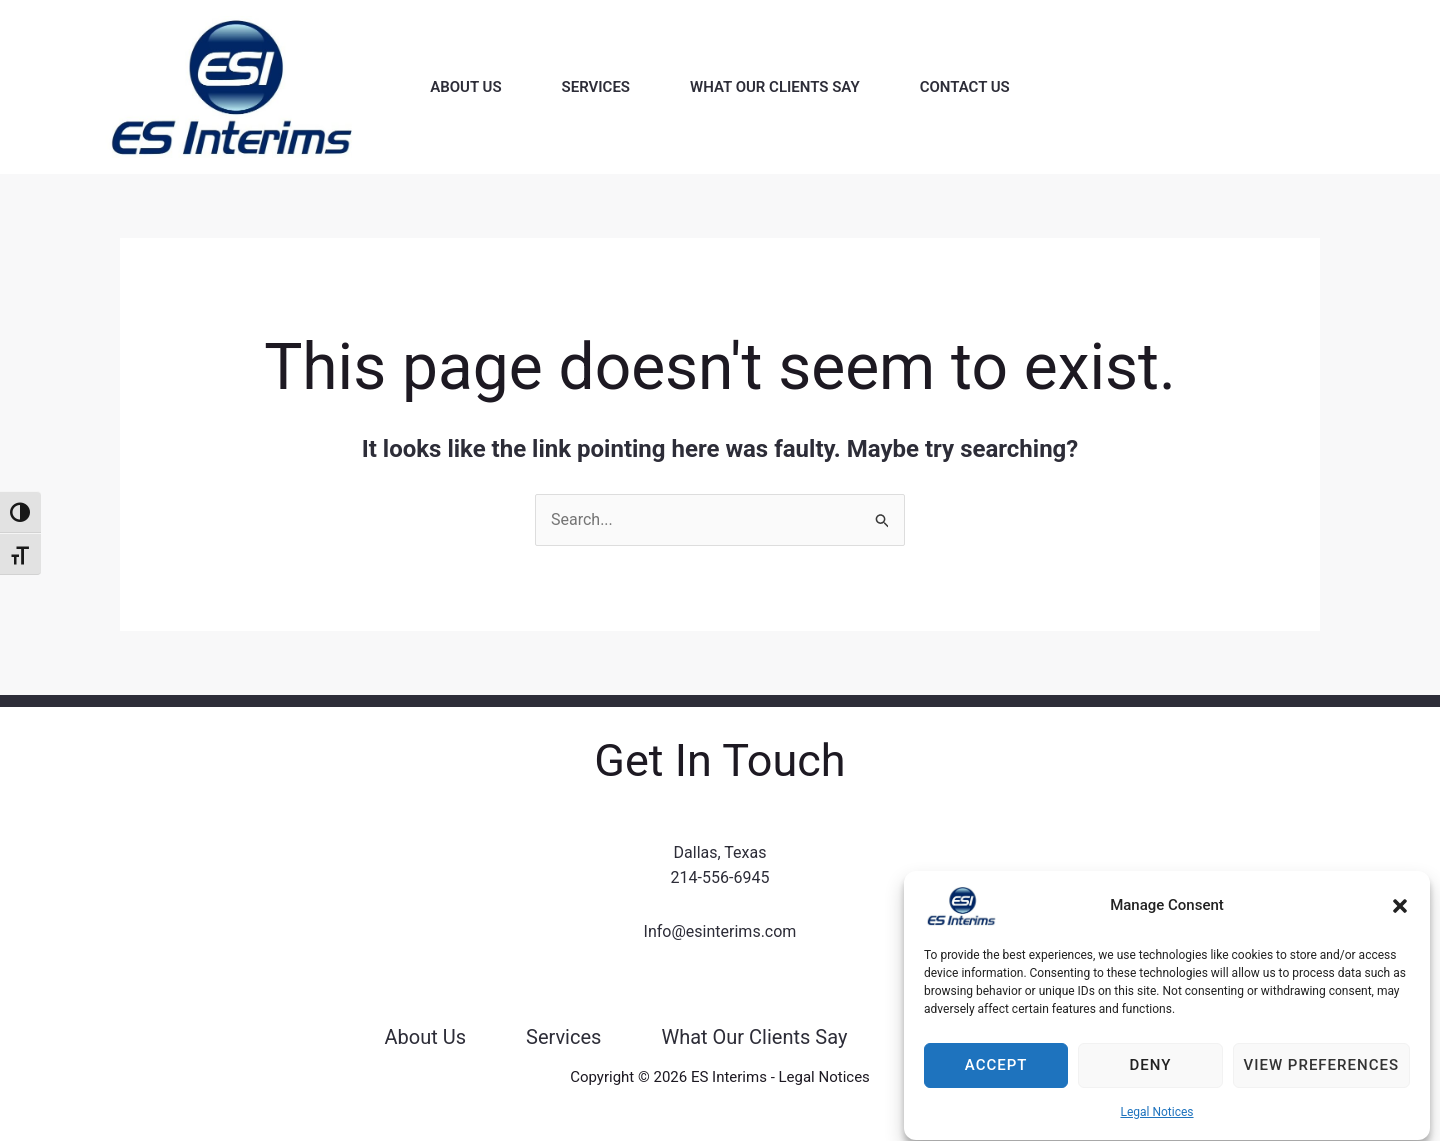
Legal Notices (1156, 1129)
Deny (1150, 1082)
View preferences (1321, 1082)
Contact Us (965, 87)
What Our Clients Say (775, 87)
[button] (1400, 923)
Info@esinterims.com (720, 931)
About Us (465, 87)
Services (596, 87)
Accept (996, 1082)
